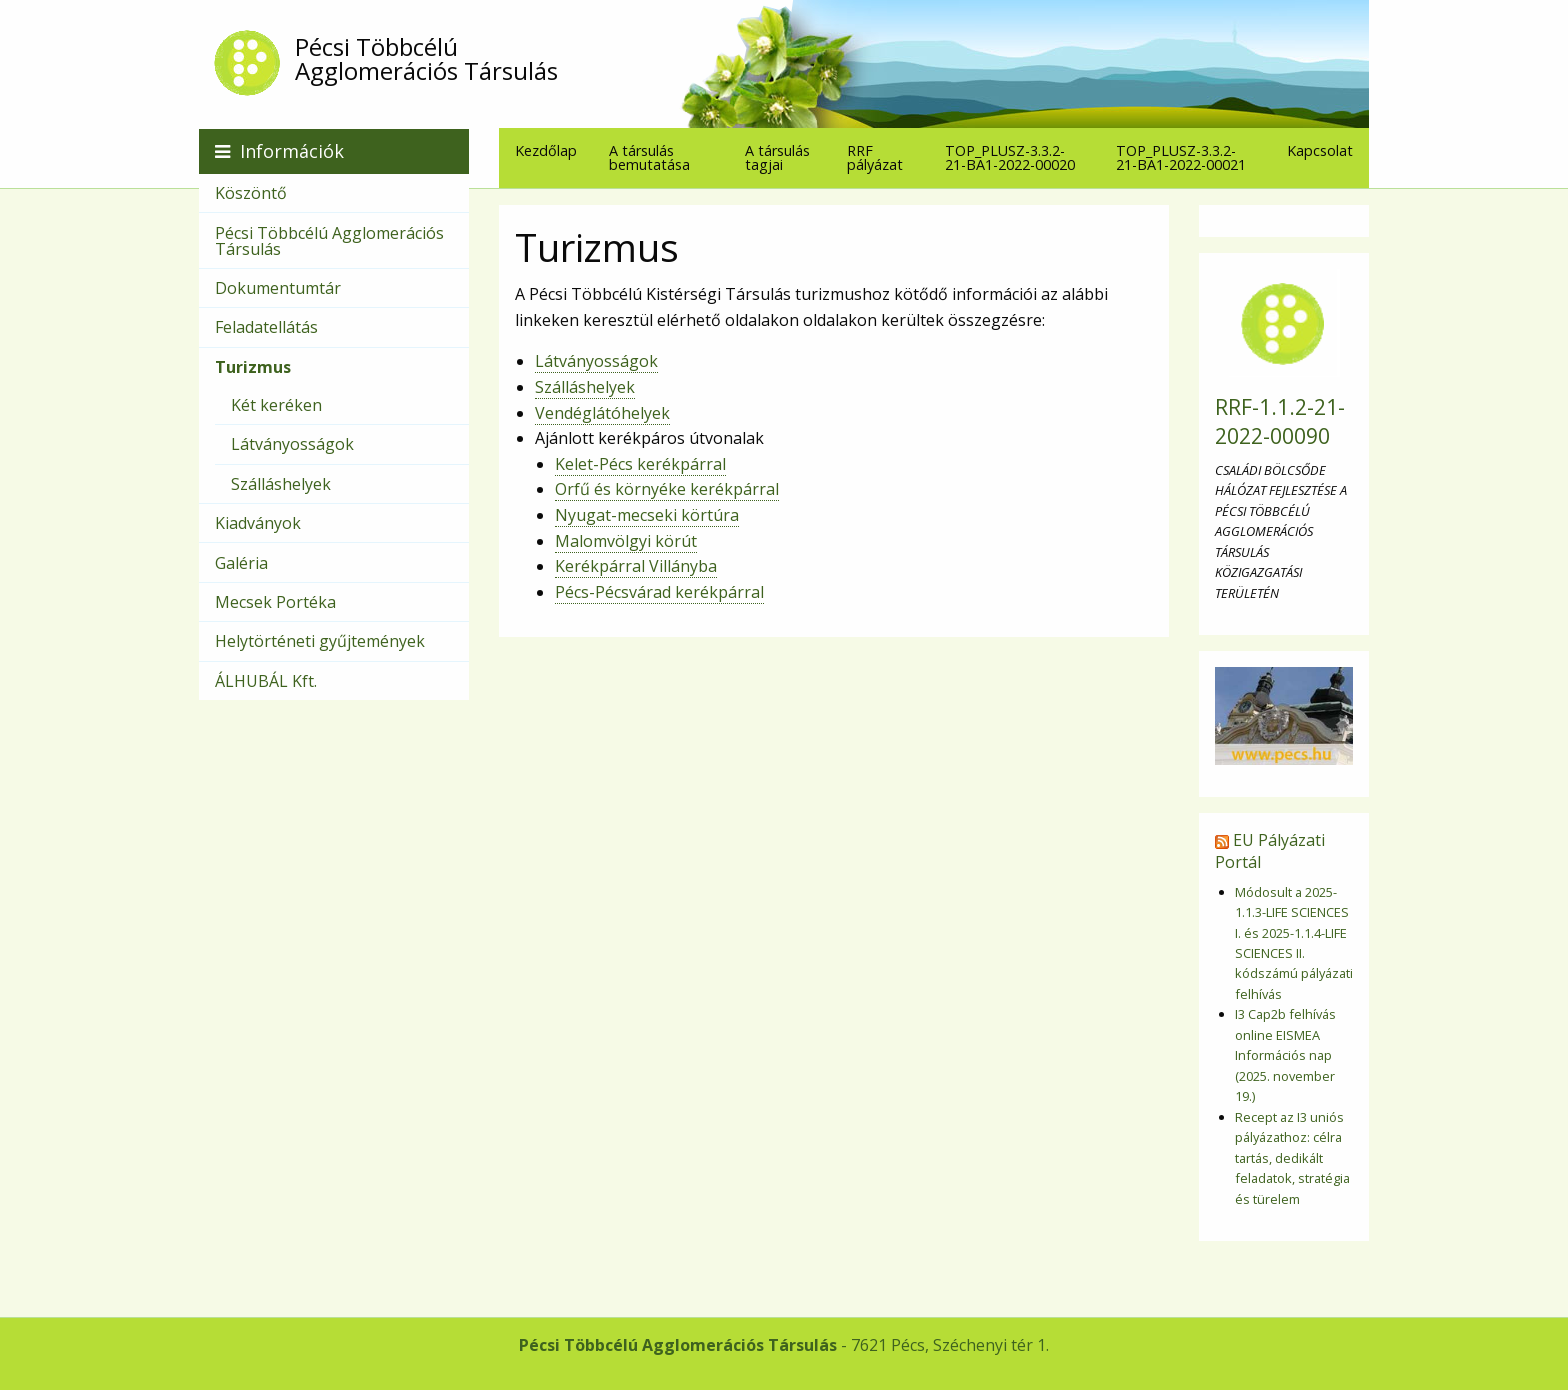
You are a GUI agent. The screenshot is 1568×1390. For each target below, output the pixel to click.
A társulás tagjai (777, 157)
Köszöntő (251, 193)
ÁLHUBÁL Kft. (266, 681)
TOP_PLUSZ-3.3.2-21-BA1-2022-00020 (1010, 157)
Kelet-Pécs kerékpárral (640, 464)
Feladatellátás (266, 327)
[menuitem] (546, 150)
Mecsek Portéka (275, 602)
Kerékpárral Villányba (636, 566)
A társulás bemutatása (649, 157)
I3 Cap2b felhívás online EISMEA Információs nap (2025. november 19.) (1285, 1055)
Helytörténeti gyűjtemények (320, 641)
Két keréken (276, 405)
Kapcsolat (1320, 150)
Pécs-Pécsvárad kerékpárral (659, 592)
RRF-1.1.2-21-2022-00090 (1280, 421)
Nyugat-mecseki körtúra (647, 515)
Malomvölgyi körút (626, 541)
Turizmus (253, 367)
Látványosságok (596, 361)
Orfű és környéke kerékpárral (667, 489)
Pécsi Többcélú (791, 59)
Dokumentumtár (278, 288)
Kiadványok (258, 523)
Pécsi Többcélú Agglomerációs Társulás (329, 241)
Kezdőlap (546, 150)
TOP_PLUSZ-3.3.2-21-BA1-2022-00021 (1181, 157)
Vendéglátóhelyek (602, 413)
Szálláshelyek (585, 387)
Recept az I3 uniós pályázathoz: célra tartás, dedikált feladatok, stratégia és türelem (1292, 1158)
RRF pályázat (875, 157)
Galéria (241, 563)
